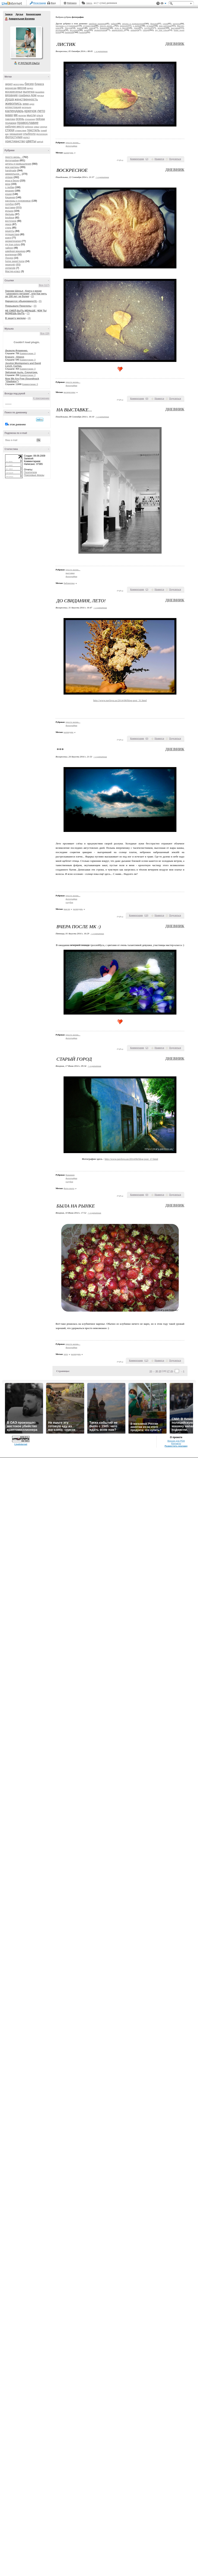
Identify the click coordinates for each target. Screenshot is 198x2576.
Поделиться (175, 159)
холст (26, 137)
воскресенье (13, 91)
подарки (10, 123)
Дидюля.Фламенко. (16, 350)
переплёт (10, 264)
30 (156, 1371)
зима (25, 103)
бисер (29, 84)
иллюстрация (13, 107)
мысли (31, 115)
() (147, 159)
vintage (9, 177)
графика (24, 95)
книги (8, 237)
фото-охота (69, 1188)
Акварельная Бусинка (6, 19)
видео (30, 88)
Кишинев (10, 197)
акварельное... (13, 174)
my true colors (12, 244)
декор (8, 224)
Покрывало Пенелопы (18, 306)
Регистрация (39, 3)
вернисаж (11, 88)
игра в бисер (12, 180)
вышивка (39, 92)
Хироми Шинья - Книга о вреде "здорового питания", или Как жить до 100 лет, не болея (26, 294)
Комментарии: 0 (28, 353)
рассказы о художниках (18, 200)
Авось (89, 3)
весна (21, 88)
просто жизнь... (13, 157)
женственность (26, 99)
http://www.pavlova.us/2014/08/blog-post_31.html (120, 700)
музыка (9, 211)
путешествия (12, 234)
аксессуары (18, 84)
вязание (11, 95)
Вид (163, 4)
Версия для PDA (176, 1441)
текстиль (33, 130)
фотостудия (14, 137)
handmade (10, 170)
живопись (13, 103)
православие (27, 123)
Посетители (30, 472)
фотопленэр (42, 134)
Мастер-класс (12, 271)
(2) (28, 313)
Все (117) (44, 285)
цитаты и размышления (18, 163)
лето (41, 111)
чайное (9, 247)
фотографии (12, 160)
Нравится (159, 159)
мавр (9, 115)
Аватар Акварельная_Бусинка (26, 42)
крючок (30, 111)
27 (168, 1371)
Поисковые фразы (34, 475)
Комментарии (33, 14)
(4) (29, 318)
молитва (22, 115)
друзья (40, 95)
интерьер (26, 107)
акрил (9, 84)
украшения (15, 133)
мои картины (12, 167)
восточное (10, 221)
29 (160, 1371)
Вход (53, 3)
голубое (9, 204)
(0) (32, 296)
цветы (31, 141)
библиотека (69, 583)
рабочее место (14, 126)
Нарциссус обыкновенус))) (21, 301)
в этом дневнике (17, 424)
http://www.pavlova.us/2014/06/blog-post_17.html (131, 1158)
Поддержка (158, 3)
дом (33, 95)
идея (31, 104)
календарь (14, 111)
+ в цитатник (101, 51)
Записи (8, 14)
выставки (10, 207)
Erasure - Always (14, 357)
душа (9, 99)
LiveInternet (12, 4)
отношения (30, 119)
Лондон (9, 258)
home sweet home (15, 261)
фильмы (9, 214)
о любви (9, 187)
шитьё (40, 141)
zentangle (10, 268)
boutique (9, 217)
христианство (15, 141)
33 (150, 1371)
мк (16, 115)
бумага (39, 84)
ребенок (29, 127)
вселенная (11, 254)
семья (36, 127)
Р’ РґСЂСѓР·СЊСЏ (29, 63)
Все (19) (44, 333)
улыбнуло (29, 133)
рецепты (9, 231)
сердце (43, 127)
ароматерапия (13, 241)
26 (171, 1371)
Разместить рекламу (176, 1446)
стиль (8, 227)
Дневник (174, 44)
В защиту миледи (15, 318)
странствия (20, 130)
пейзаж (40, 119)
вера (7, 184)
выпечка (29, 91)
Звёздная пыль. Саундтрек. (21, 372)
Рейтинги (72, 3)
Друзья (19, 14)
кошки (8, 194)
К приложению (41, 398)
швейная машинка (15, 251)
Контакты (176, 1443)
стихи (9, 130)
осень (20, 119)
